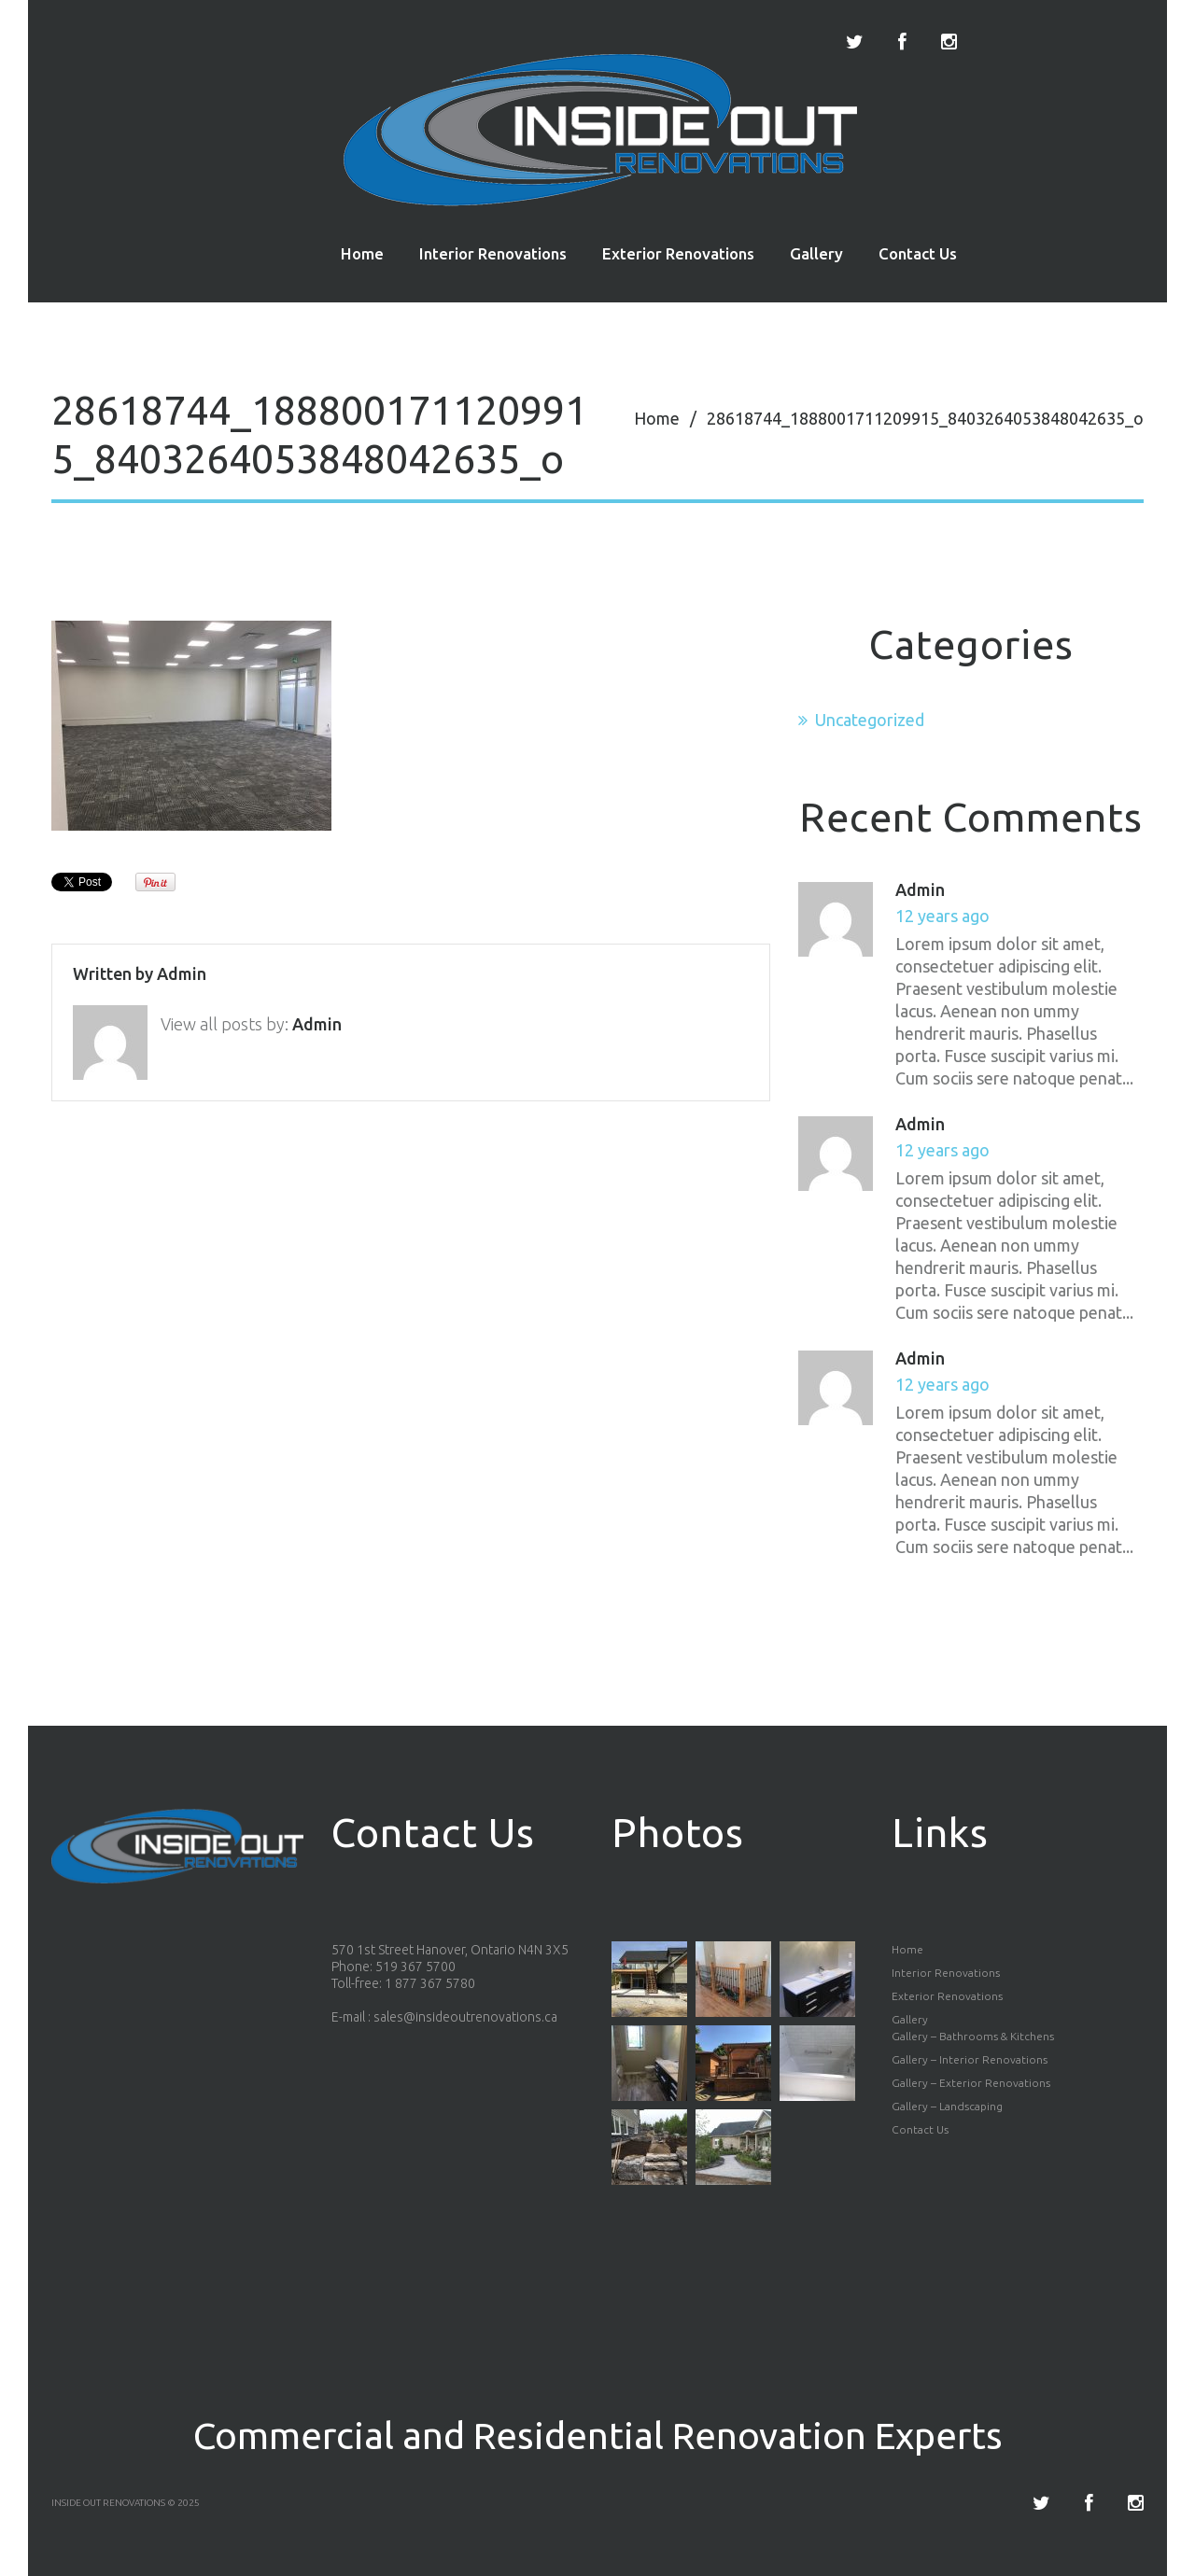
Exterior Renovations (678, 253)
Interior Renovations (493, 253)
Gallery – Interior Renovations (969, 2059)
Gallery (816, 253)
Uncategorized (869, 719)
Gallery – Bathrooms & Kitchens (973, 2036)
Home (362, 253)
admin (181, 973)
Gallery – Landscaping (947, 2106)
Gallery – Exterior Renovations (971, 2083)
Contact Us (918, 253)
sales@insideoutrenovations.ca (465, 2016)
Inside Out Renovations (108, 2503)
